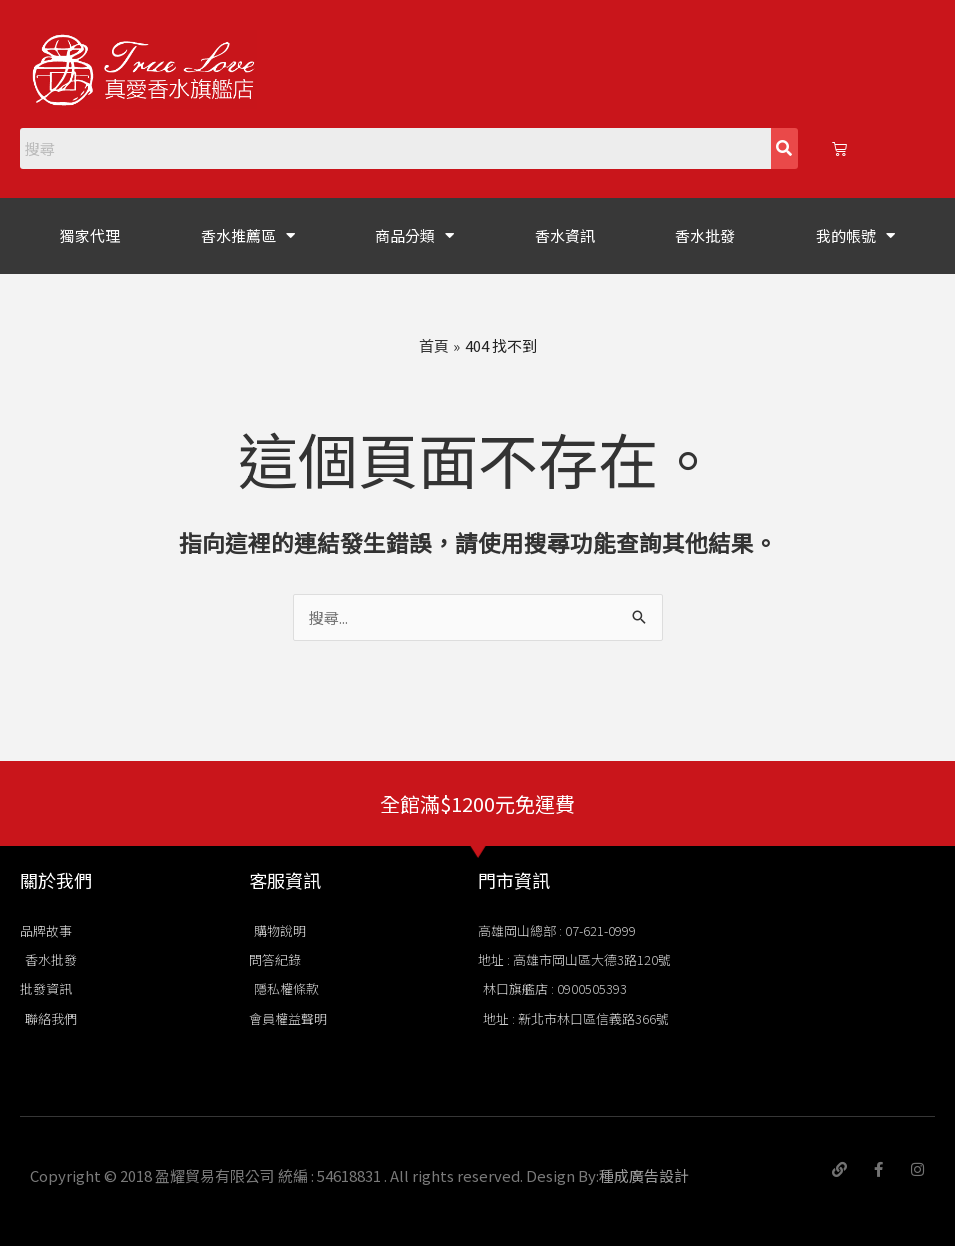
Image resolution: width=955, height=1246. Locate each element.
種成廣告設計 (644, 1175)
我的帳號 (855, 235)
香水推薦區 (248, 235)
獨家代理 (90, 235)
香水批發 (705, 235)
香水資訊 (565, 235)
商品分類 (414, 235)
